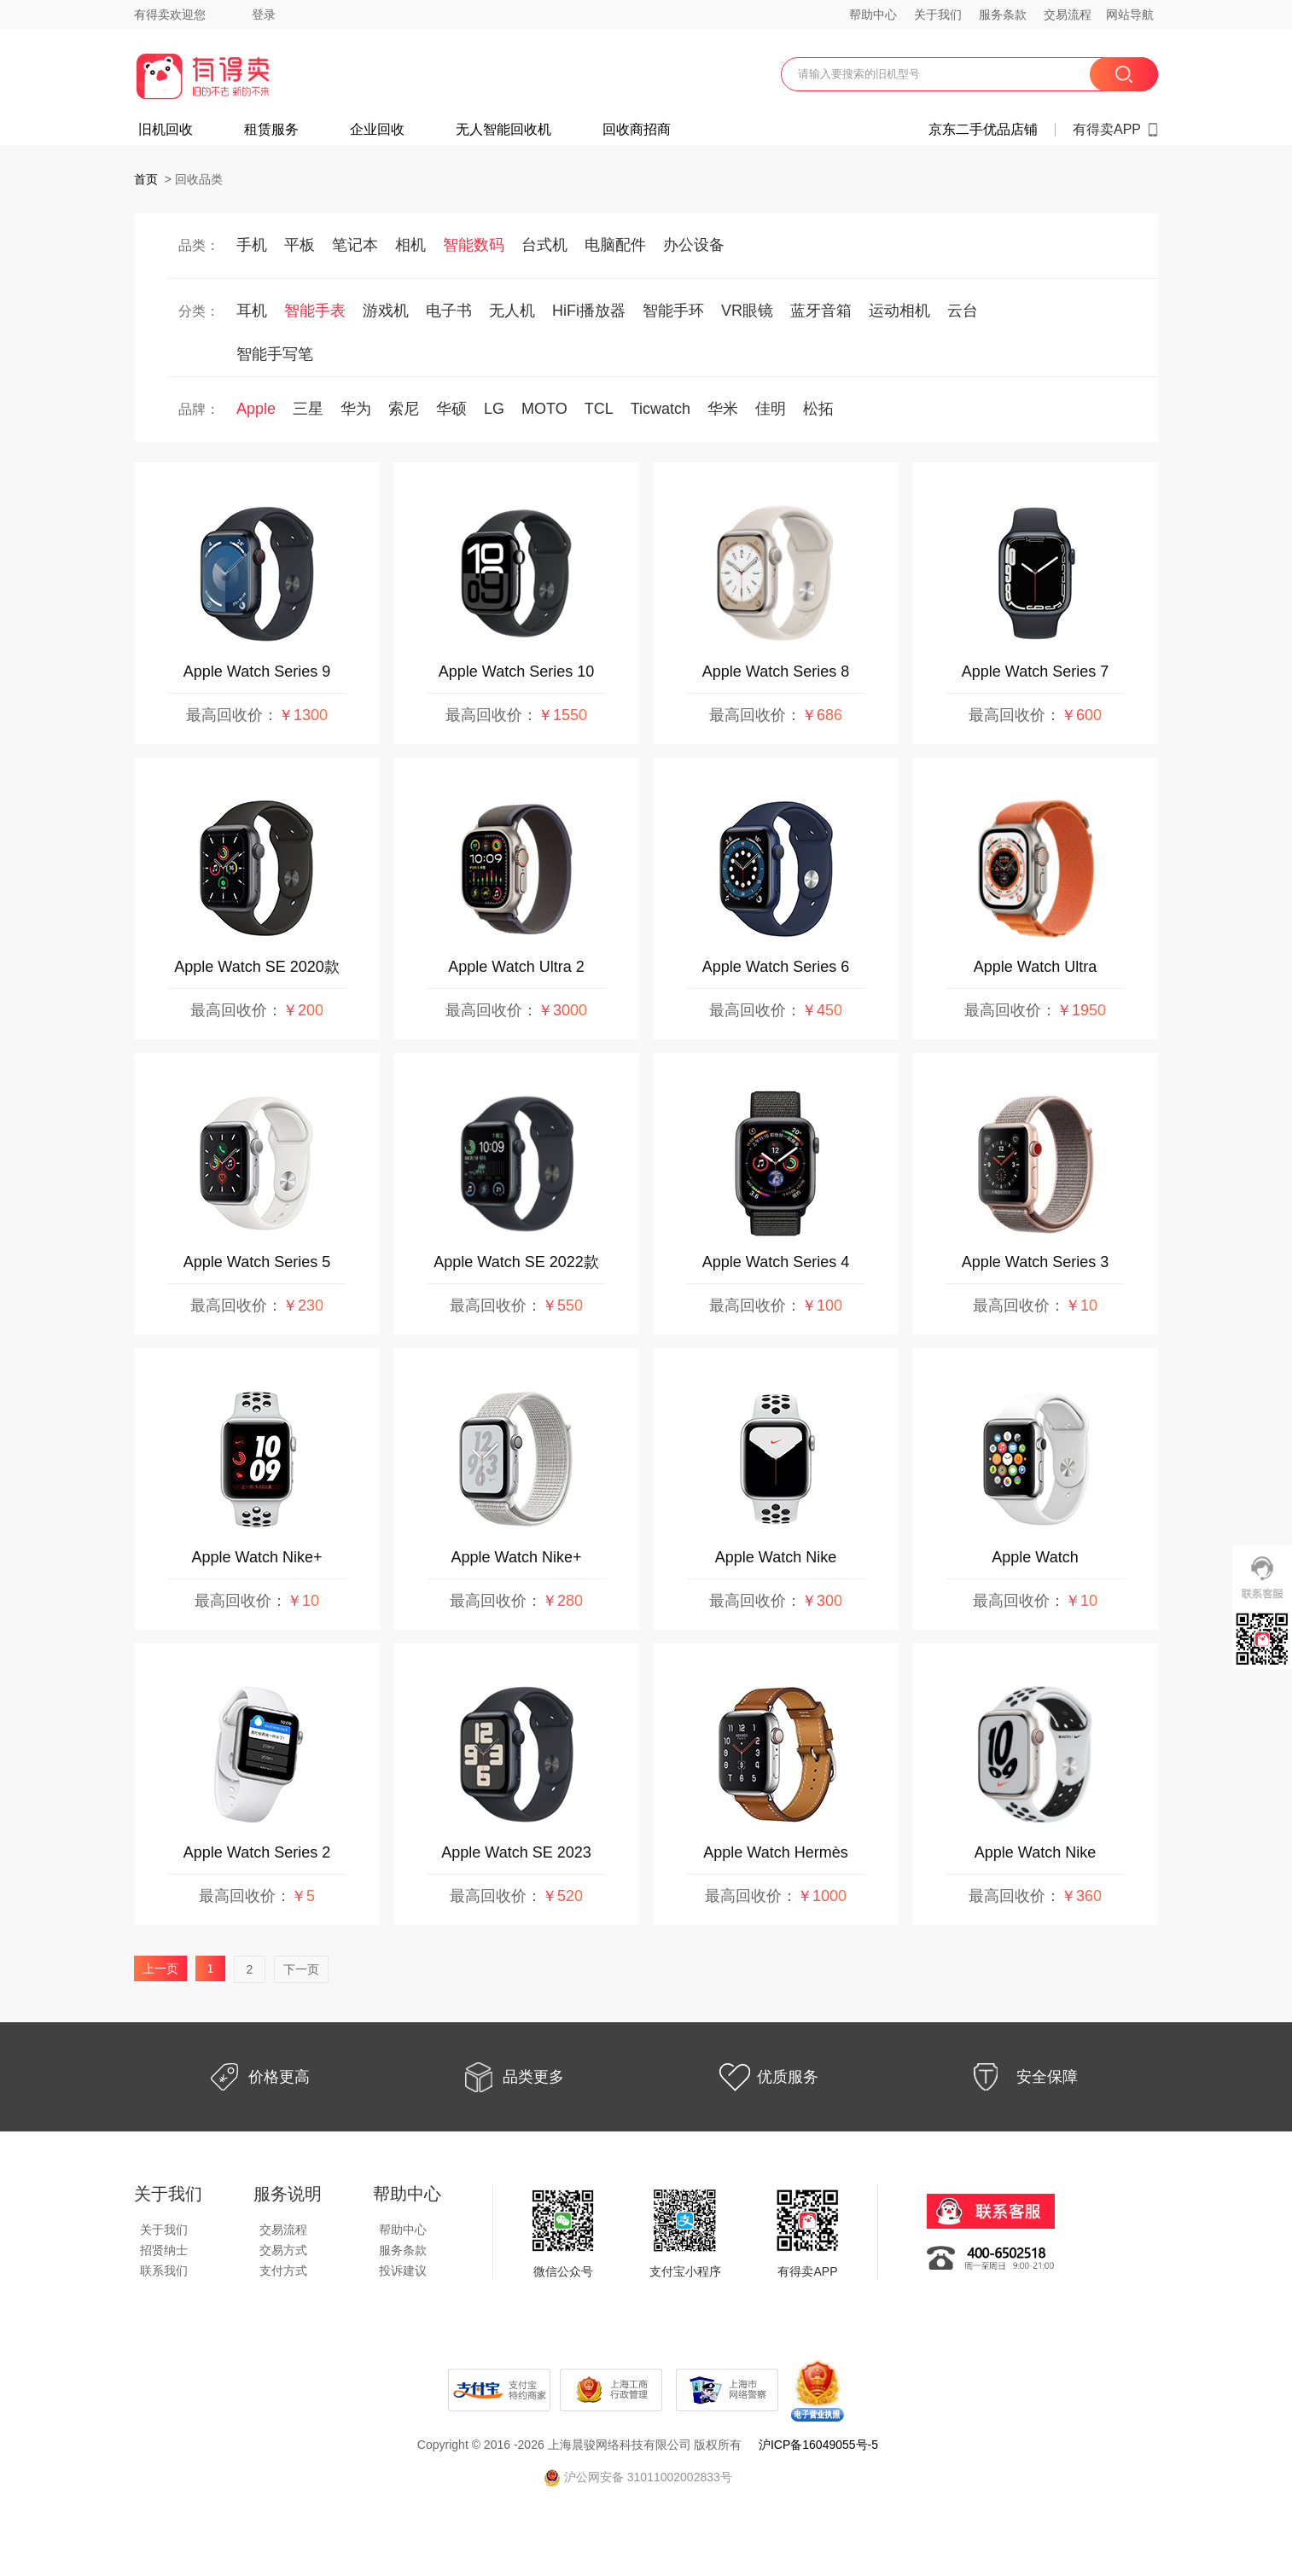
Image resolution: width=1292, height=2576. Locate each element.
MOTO (544, 408)
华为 (355, 408)
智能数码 (473, 244)
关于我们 (938, 14)
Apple (256, 408)
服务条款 (1003, 14)
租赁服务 (271, 130)
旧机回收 (165, 130)
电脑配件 (615, 244)
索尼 (403, 408)
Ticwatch (660, 408)
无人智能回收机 (503, 130)
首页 (146, 179)
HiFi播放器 (589, 310)
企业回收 (377, 130)
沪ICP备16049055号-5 (818, 2444)
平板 (299, 244)
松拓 (818, 408)
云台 (962, 310)
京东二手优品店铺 (983, 130)
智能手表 (315, 310)
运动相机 (899, 310)
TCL (599, 408)
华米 (722, 408)
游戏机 (386, 310)
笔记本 (355, 244)
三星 (308, 408)
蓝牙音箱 (821, 310)
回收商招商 (636, 130)
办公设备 (694, 244)
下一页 (301, 1969)
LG (494, 408)
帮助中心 (873, 14)
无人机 (512, 310)
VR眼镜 (747, 310)
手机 (251, 244)
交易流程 (1067, 14)
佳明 (770, 408)
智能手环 (673, 310)
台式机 (544, 244)
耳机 (251, 310)
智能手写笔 (274, 354)
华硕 (451, 408)
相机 (410, 244)
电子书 (449, 310)
